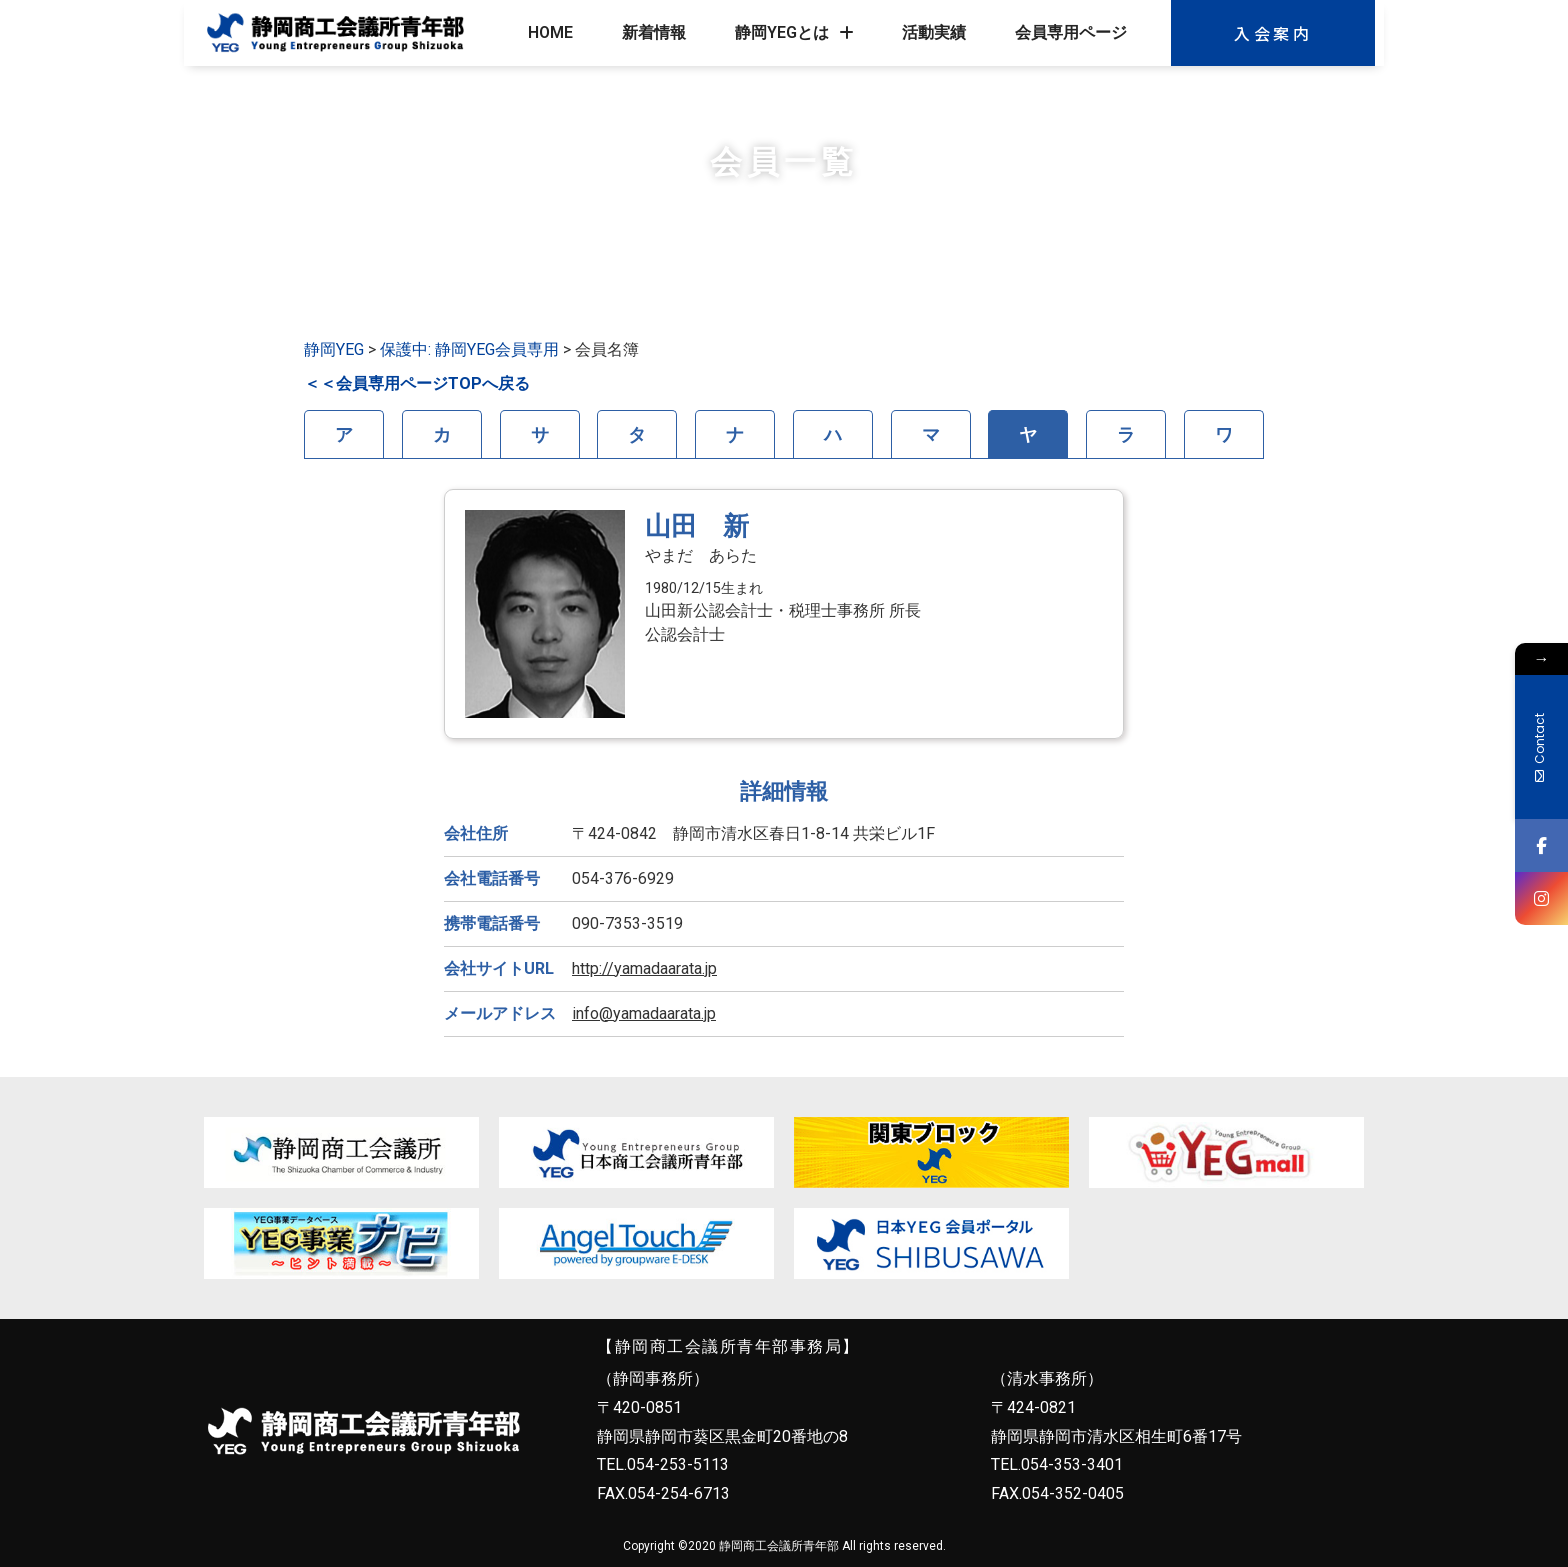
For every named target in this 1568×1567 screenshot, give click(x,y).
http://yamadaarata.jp (644, 968)
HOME (550, 32)
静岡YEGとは (794, 33)
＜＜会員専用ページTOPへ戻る (417, 383)
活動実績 (934, 32)
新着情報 (654, 32)
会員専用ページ (1071, 32)
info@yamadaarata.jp (644, 1013)
